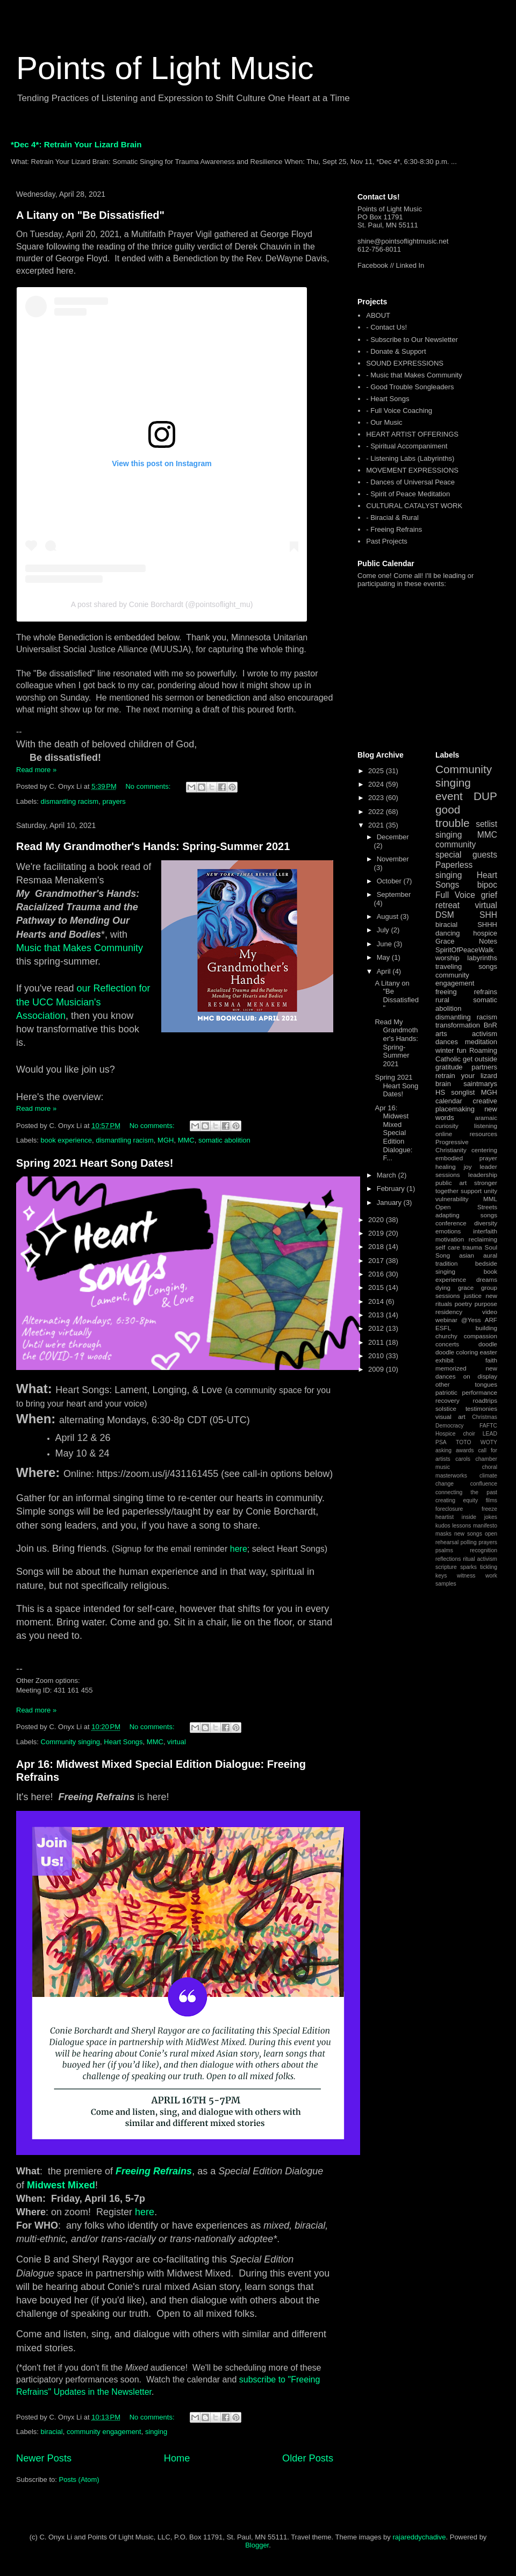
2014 (377, 1301)
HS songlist (455, 1092)
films (491, 1500)
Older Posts (307, 2458)
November (393, 859)
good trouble (452, 816)
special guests (466, 854)
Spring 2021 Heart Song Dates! (94, 1163)
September (394, 894)
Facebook (372, 265)
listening (485, 1125)
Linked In (410, 265)
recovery (447, 1400)
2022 (377, 812)
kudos (442, 1526)
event (449, 796)
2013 (377, 1315)
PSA (441, 1442)
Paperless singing (453, 870)
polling (469, 1542)
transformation (457, 1025)
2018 (377, 1247)
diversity (485, 1222)
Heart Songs (123, 1742)
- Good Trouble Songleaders (410, 387)
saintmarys (480, 1084)
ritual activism (480, 1559)
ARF (491, 1319)
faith (491, 1360)
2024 (377, 784)
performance (479, 1392)
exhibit (444, 1360)
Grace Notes (466, 941)
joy (468, 1166)
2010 (377, 1356)
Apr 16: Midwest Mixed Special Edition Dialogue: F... (393, 1133)
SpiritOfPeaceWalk (464, 950)
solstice (445, 1408)
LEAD (490, 1434)
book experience (66, 1140)
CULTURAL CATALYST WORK (414, 506)
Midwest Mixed (61, 2185)
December (393, 837)
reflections (448, 1559)
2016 (377, 1274)
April (385, 971)
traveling (448, 966)
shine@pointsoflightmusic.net (402, 241)
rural (442, 1000)
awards (465, 1450)
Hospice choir (455, 1434)
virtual (176, 1742)
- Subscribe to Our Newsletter (412, 340)
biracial (52, 2432)
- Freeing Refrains (394, 529)
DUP (485, 796)
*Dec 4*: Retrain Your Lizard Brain (76, 144)
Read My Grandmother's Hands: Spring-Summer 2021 (153, 846)
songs (487, 966)
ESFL (443, 1327)
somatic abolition (224, 1140)
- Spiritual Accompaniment (406, 446)
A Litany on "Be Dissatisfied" (90, 215)
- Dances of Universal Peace (410, 482)
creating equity (456, 1500)
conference (451, 1222)
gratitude (449, 1067)
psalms (444, 1550)
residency (448, 1311)
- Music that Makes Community (414, 375)
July (384, 930)
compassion (480, 1335)
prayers (113, 801)
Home (177, 2458)
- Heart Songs (387, 399)
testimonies (481, 1408)
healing (445, 1166)
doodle (487, 1343)
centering (484, 1149)
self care (447, 1247)
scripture (446, 1567)
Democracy (449, 1426)
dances (446, 1042)
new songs (468, 1534)
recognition (483, 1550)
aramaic (486, 1117)
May (384, 957)
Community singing (71, 1742)
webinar (446, 1319)
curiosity (446, 1125)
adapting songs (466, 1214)
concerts (447, 1343)
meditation (481, 1042)
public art (451, 1182)
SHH (488, 914)
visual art (450, 1416)
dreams (486, 1279)
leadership (482, 1174)
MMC (186, 1140)
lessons (461, 1526)
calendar (448, 1101)
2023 (377, 798)
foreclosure (449, 1509)
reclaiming (483, 1239)
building (486, 1327)
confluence (483, 1484)
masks (443, 1534)
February (392, 1188)
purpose (486, 1303)
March (387, 1175)
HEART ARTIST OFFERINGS (412, 434)
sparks (468, 1567)
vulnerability (452, 1198)
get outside (480, 1059)
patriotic (446, 1392)
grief (489, 895)
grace (466, 1287)
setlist (486, 824)
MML (490, 1198)
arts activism (466, 1034)
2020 (377, 1220)
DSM (444, 914)
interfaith (485, 1231)
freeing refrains (466, 992)
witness (466, 1576)
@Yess (471, 1319)
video (489, 1311)
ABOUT (378, 315)
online (443, 1133)
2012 (377, 1328)
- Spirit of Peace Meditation (408, 494)
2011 (377, 1342)
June (385, 944)
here (238, 1548)
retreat (447, 905)
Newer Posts (43, 2458)
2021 (377, 825)
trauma (472, 1247)
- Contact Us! (386, 327)
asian (466, 1255)
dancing (447, 933)
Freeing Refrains (154, 2171)
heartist (444, 1517)
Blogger (257, 2545)
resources (483, 1133)
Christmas (484, 1417)
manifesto (485, 1526)
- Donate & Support (396, 351)
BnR (490, 1025)
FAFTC (488, 1426)
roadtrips (485, 1400)
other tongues (466, 1384)
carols (462, 1459)
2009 (377, 1369)
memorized (451, 1368)
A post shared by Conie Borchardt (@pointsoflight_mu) (162, 604)
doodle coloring (456, 1351)
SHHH (487, 924)
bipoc (487, 884)
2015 (377, 1287)
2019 (377, 1233)
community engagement (104, 2432)
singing (156, 2432)
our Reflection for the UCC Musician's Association (83, 1002)
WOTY (489, 1442)
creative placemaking (466, 1105)
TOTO (463, 1442)
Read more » (36, 770)
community (455, 844)
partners (484, 1067)
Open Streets (466, 1206)
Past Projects (386, 541)
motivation (449, 1239)
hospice (485, 933)
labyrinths (482, 958)
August (388, 916)
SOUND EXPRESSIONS (404, 363)
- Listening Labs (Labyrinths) (410, 458)
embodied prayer (466, 1157)
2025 (377, 771)
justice (473, 1295)
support (471, 1190)
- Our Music (384, 422)
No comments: (148, 786)
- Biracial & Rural (392, 517)
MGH (165, 1140)
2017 (377, 1261)
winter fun (451, 1050)
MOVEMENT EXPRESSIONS (412, 470)
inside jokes (479, 1517)
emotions (448, 1231)
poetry (463, 1303)
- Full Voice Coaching (399, 410)
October (390, 881)
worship (447, 958)
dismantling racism (70, 801)
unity (490, 1190)
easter (488, 1351)
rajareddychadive (419, 2537)
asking (443, 1450)
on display (480, 1376)
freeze (489, 1509)
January (390, 1202)
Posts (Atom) (79, 2479)
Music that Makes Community (79, 948)
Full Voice (455, 895)
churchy (446, 1335)
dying (442, 1287)
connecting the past (466, 1492)
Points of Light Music (165, 68)
